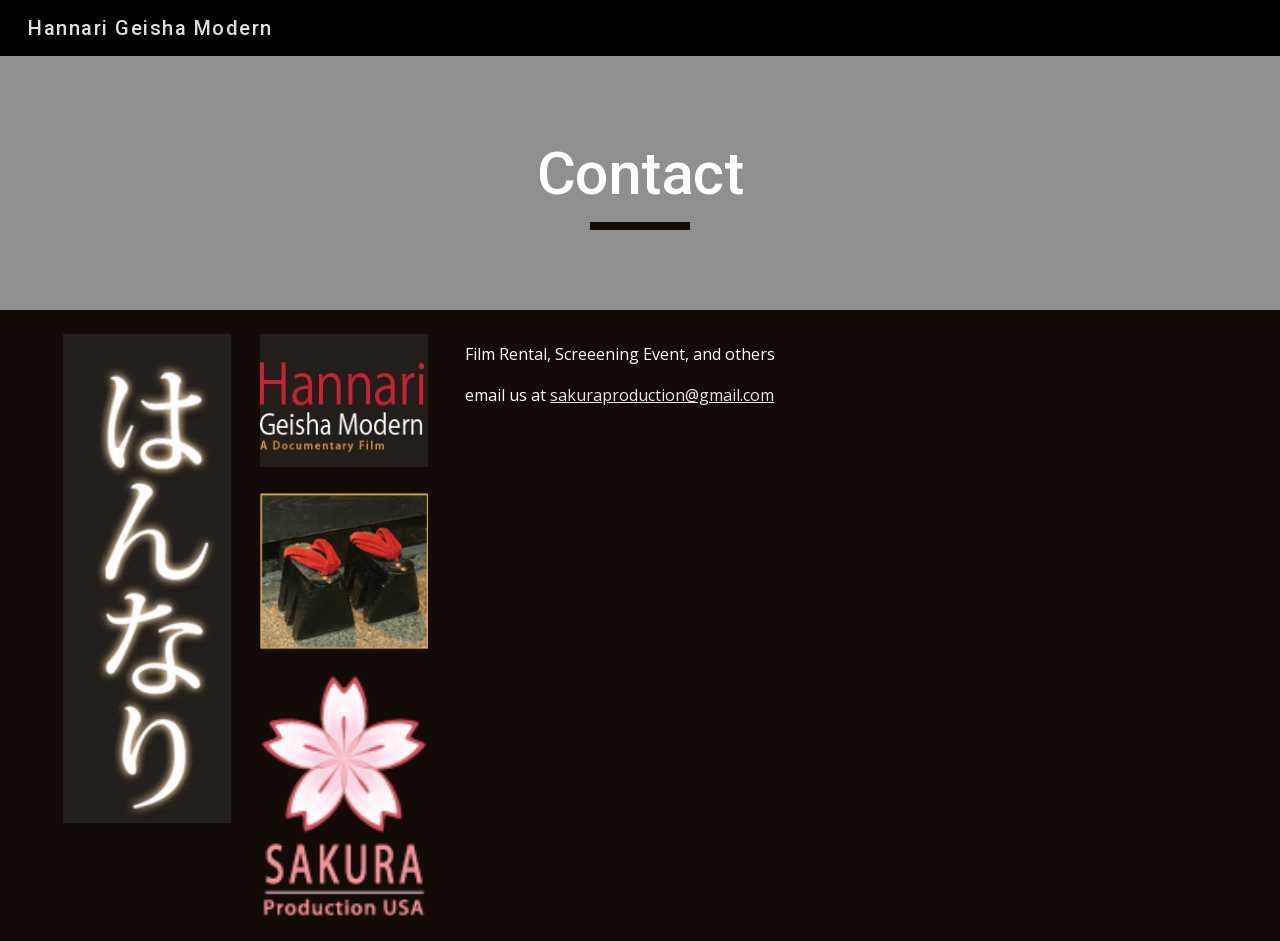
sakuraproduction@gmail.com (662, 395)
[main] (640, 183)
